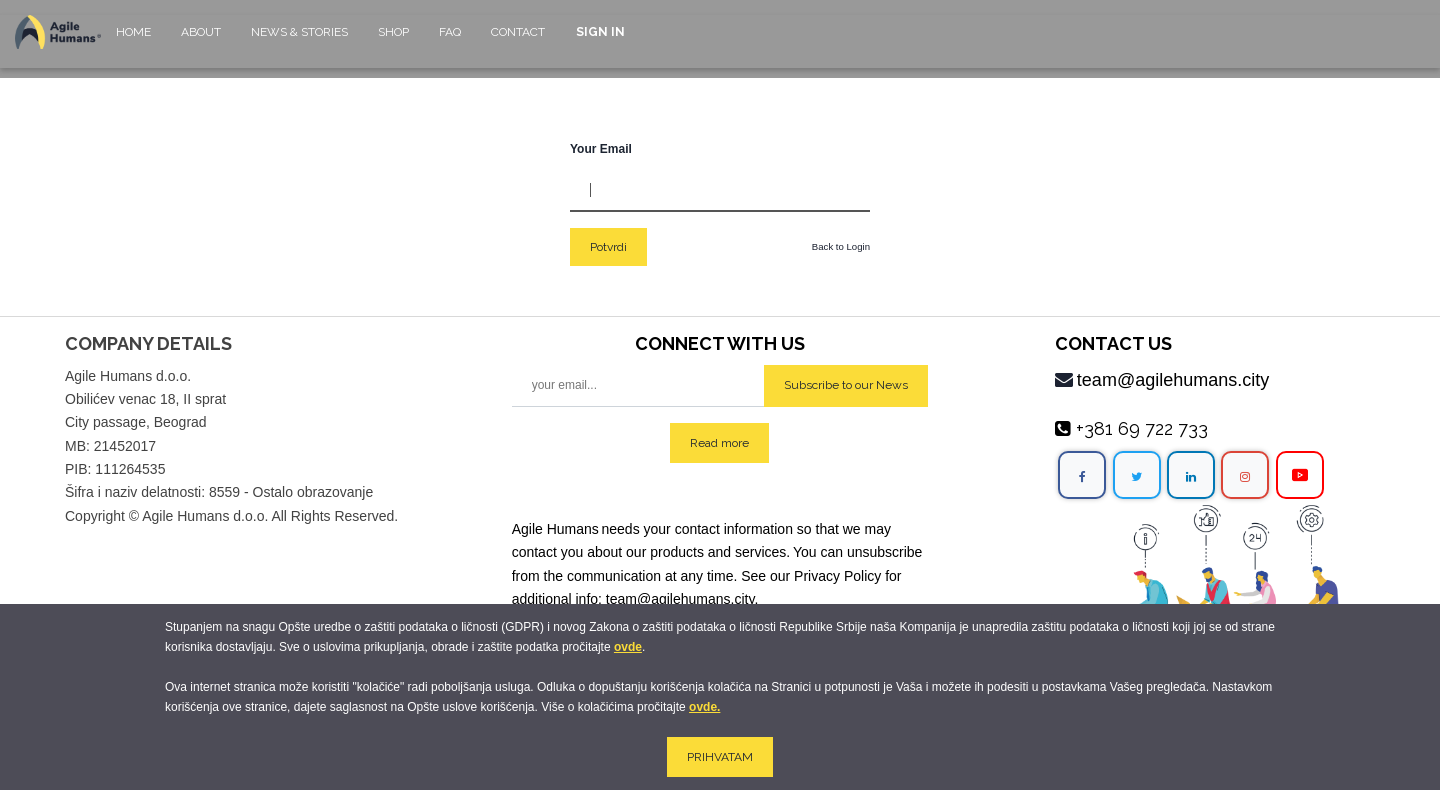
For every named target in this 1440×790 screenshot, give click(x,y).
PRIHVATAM (720, 757)
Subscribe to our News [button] (846, 385)
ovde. (704, 707)
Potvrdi (608, 247)
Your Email (601, 149)
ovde (628, 647)
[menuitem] (133, 41)
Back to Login (841, 246)
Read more (719, 443)
